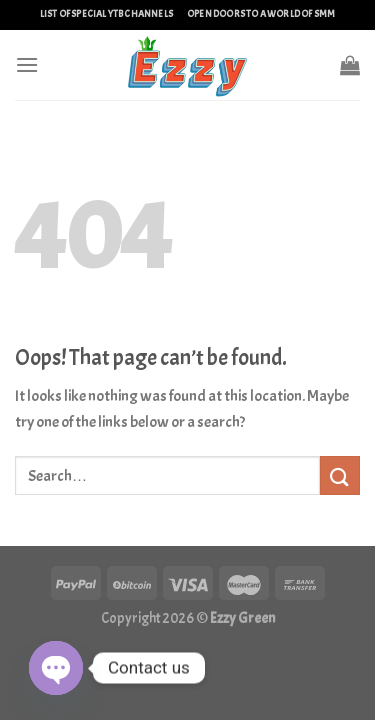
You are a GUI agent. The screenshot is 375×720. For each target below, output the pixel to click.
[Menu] (27, 64)
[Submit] (340, 475)
